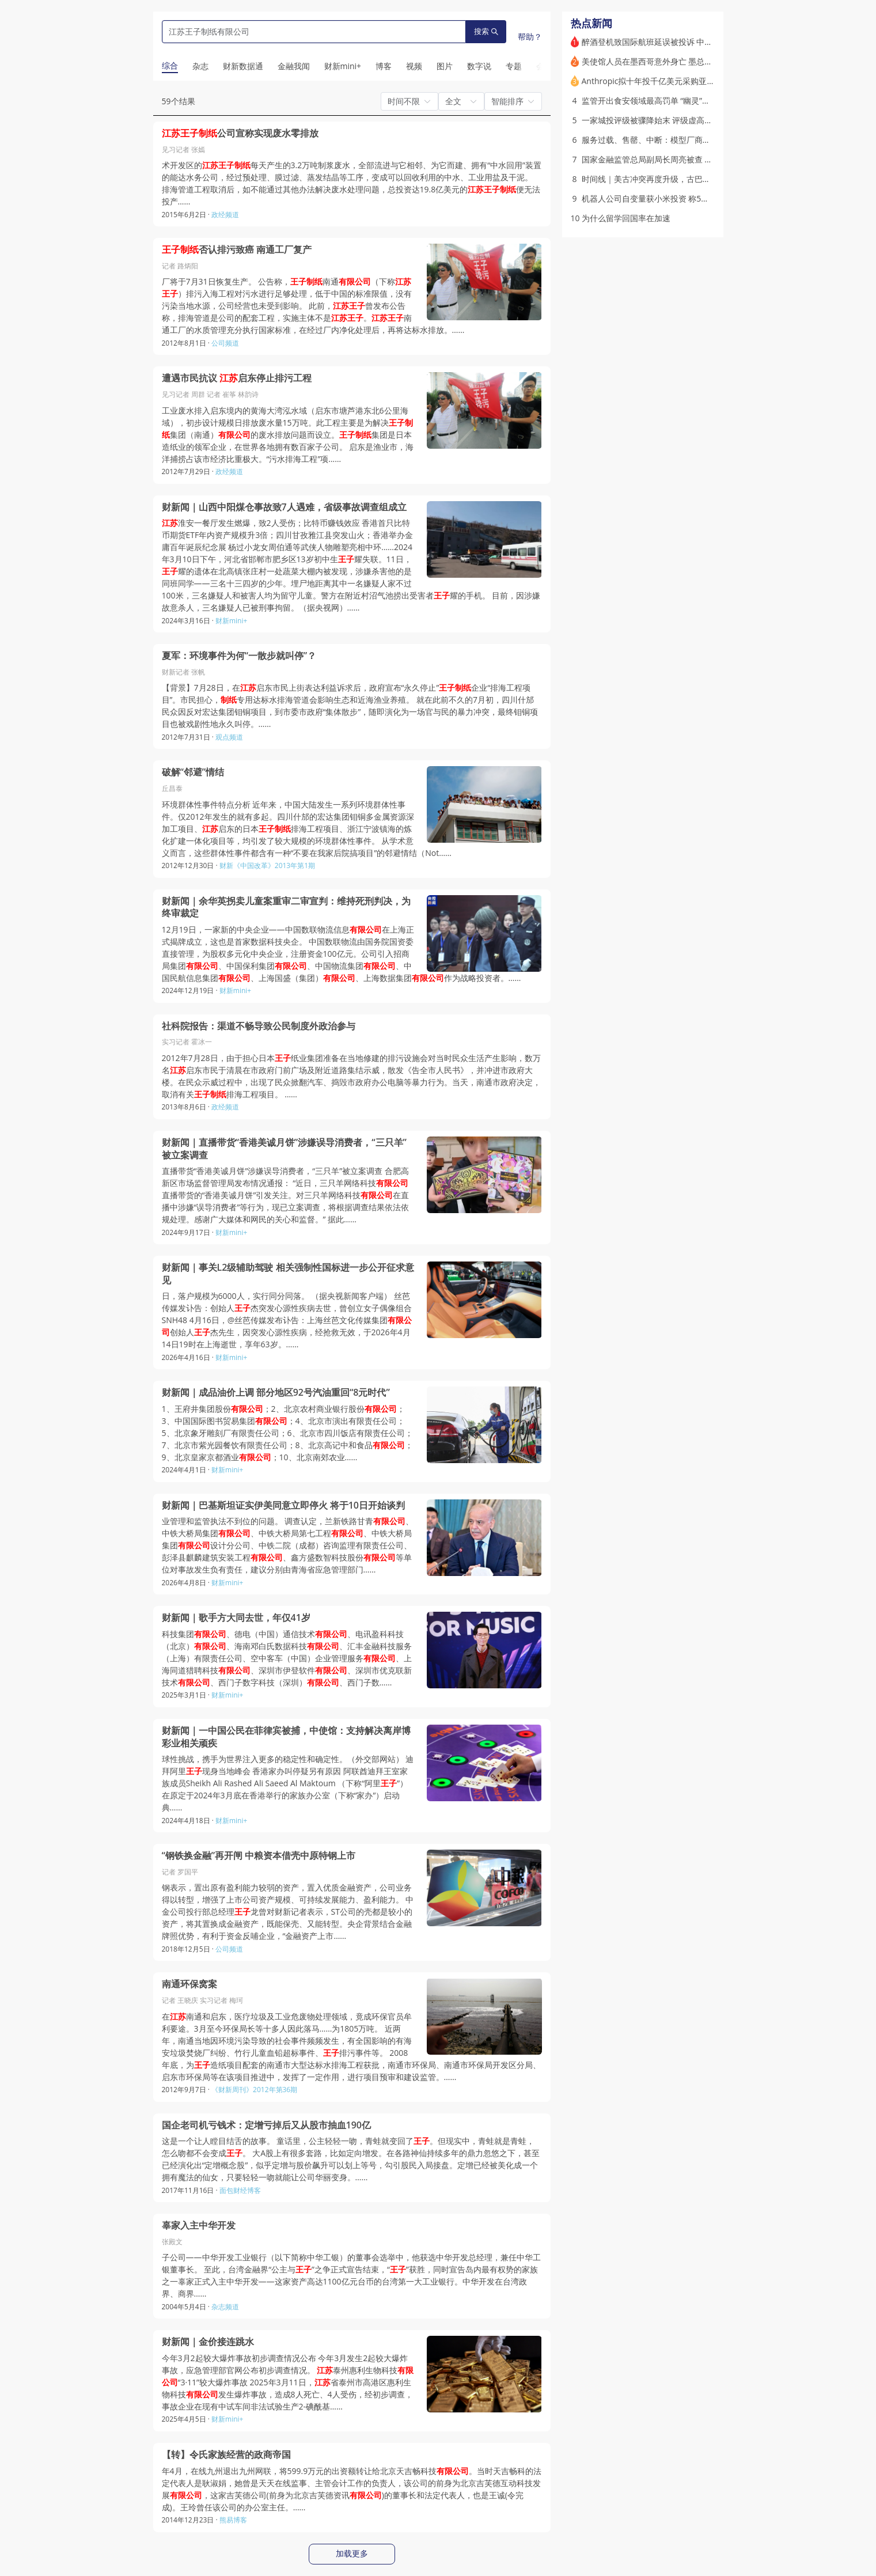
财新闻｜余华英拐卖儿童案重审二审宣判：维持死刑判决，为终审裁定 (286, 907)
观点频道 (229, 737)
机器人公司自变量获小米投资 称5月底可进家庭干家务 (678, 198)
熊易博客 (233, 2520)
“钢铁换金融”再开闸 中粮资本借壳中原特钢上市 (259, 1856)
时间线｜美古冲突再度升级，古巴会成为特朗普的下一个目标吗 (694, 178)
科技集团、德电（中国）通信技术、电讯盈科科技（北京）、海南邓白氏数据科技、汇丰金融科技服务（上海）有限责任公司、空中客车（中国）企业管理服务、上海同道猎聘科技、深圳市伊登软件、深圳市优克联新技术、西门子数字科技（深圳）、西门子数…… (287, 1658)
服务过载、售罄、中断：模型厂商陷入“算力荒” (665, 139)
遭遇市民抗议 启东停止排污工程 (237, 378)
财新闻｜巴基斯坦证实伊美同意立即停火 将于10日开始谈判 (283, 1505)
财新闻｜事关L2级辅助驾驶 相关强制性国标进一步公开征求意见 (288, 1274)
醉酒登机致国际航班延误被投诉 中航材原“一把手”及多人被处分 (694, 41)
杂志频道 (225, 2307)
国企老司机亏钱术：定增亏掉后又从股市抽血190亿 (266, 2125)
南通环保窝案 (189, 1984)
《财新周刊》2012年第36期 (254, 2089)
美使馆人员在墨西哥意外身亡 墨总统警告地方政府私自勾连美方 (696, 61)
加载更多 (352, 2553)
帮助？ (530, 36)
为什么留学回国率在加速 (626, 218)
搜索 (486, 31)
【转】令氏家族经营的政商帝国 (226, 2455)
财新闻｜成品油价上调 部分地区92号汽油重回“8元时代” (276, 1393)
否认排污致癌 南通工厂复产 (237, 250)
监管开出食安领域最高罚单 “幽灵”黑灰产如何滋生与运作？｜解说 (698, 100)
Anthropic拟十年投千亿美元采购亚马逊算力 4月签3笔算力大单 (694, 80)
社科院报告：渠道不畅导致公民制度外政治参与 (258, 1026)
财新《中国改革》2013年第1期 (267, 865)
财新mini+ (231, 621)
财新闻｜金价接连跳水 (208, 2342)
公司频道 (225, 343)
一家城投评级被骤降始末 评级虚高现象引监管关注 (671, 120)
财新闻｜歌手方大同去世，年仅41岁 (236, 1618)
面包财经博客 (240, 2190)
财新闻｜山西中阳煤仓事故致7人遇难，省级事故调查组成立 (284, 507)
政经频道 (225, 214)
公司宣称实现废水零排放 (240, 133)
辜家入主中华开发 (199, 2225)
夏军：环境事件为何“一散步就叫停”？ (239, 656)
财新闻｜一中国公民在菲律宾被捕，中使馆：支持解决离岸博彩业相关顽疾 (286, 1737)
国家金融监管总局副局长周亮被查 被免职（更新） (671, 159)
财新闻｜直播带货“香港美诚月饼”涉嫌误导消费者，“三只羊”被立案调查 (284, 1149)
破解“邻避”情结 (193, 772)
